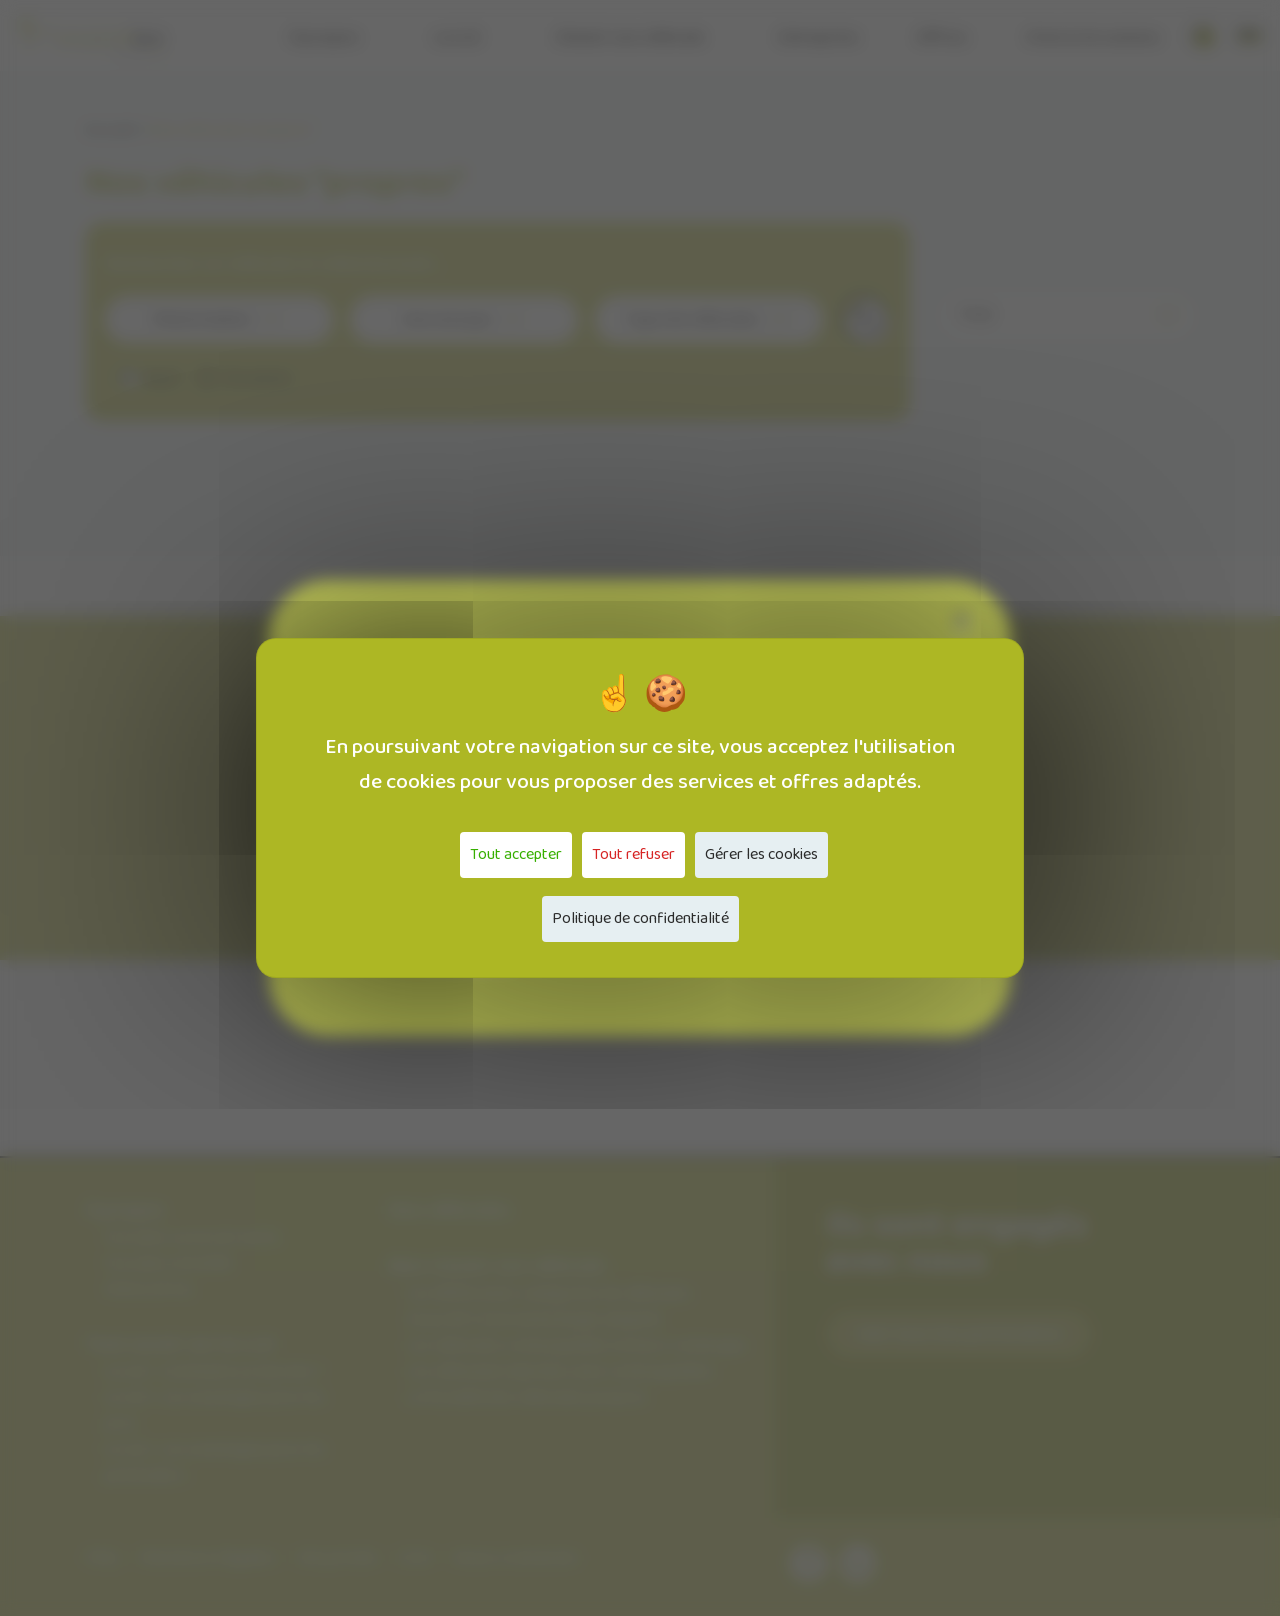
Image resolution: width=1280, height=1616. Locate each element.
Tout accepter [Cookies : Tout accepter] (516, 854)
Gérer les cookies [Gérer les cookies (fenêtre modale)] (761, 854)
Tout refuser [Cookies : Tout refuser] (633, 854)
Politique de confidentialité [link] (640, 918)
